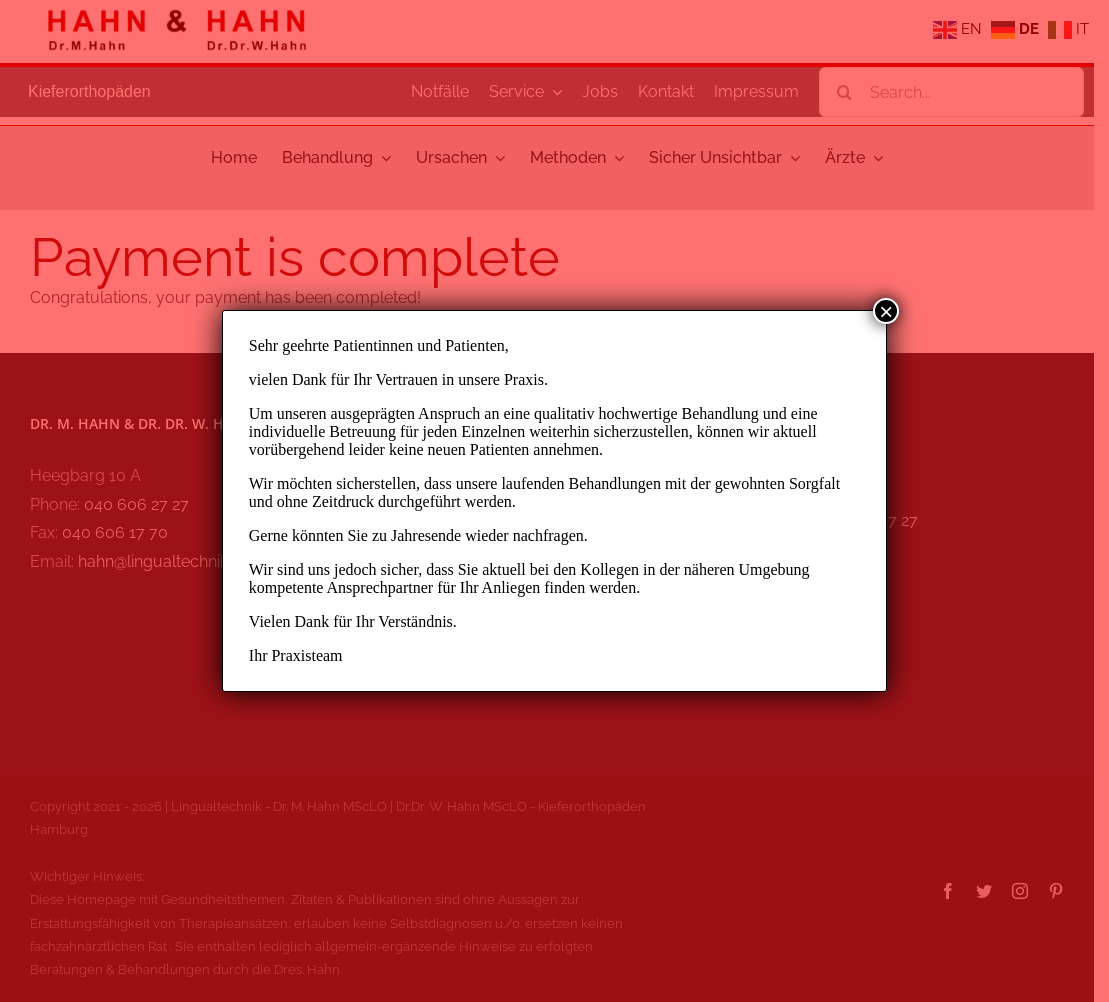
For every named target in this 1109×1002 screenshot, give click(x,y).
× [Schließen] (886, 311)
